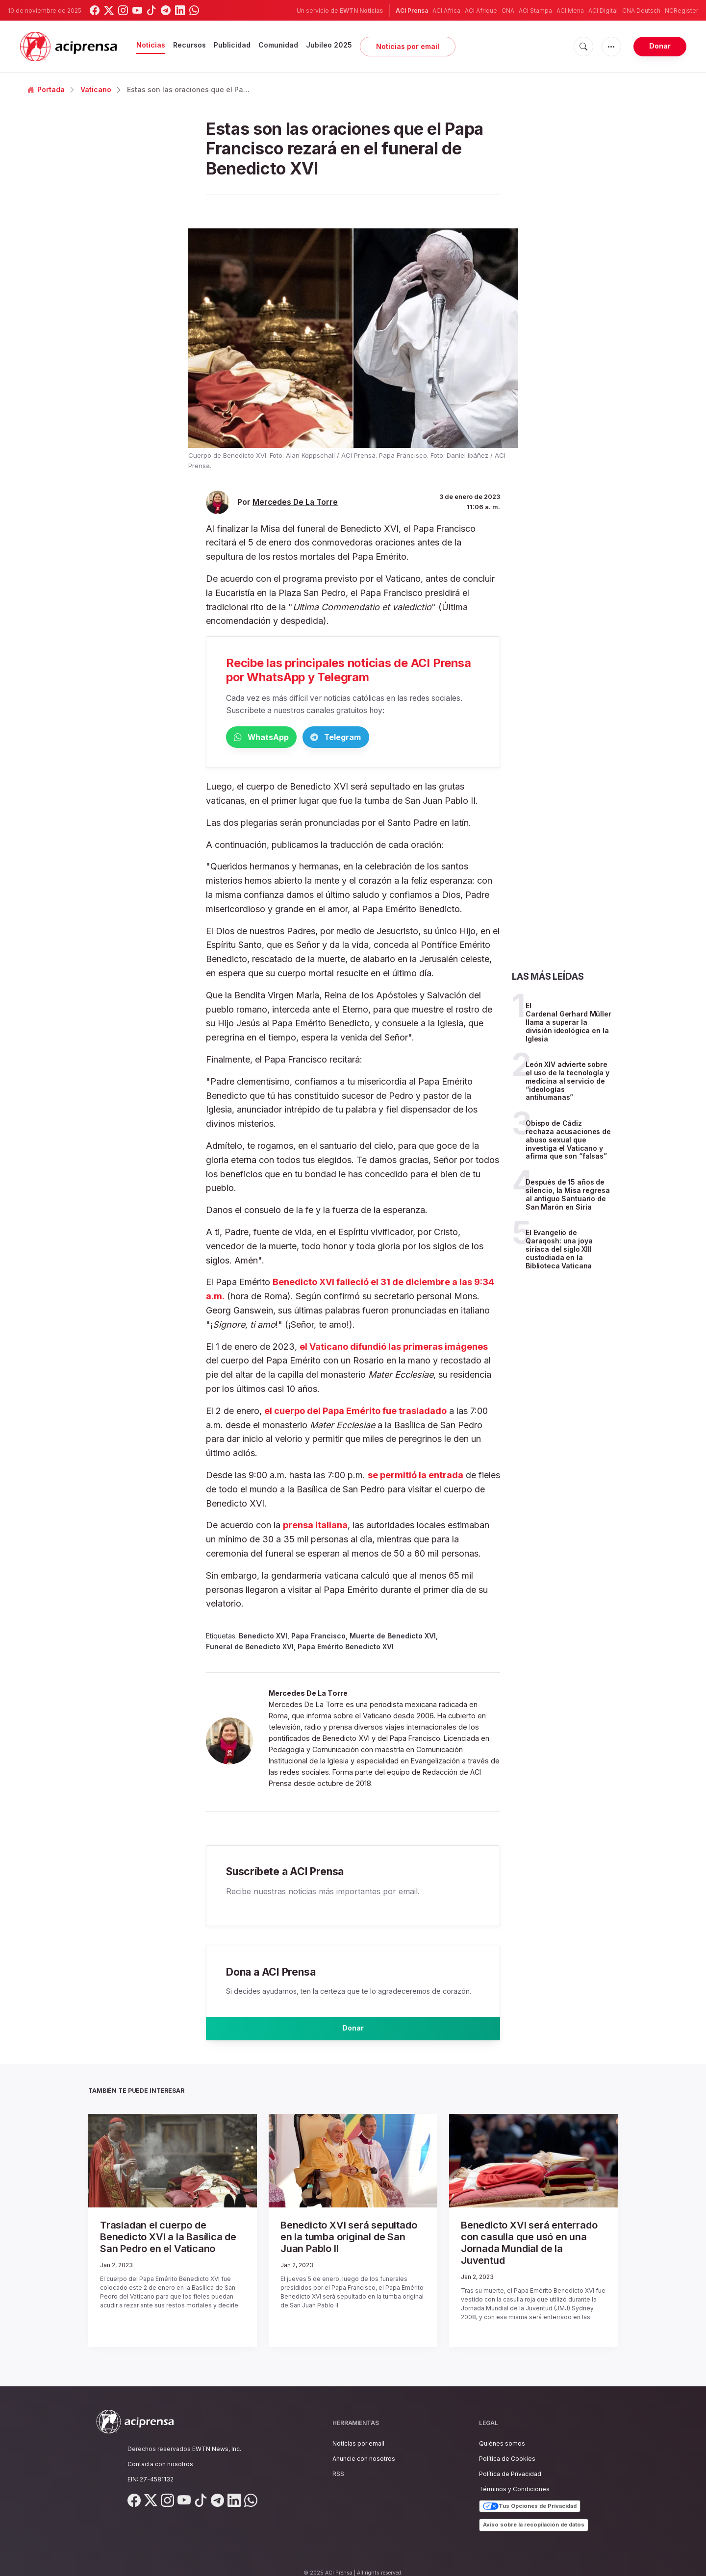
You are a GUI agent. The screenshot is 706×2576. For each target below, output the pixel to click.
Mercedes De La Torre (295, 502)
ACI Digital (603, 10)
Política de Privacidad (510, 2465)
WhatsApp (277, 738)
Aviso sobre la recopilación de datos (533, 2515)
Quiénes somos (502, 2434)
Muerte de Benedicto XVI (393, 1638)
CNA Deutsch (641, 10)
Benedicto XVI (263, 1638)
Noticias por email (407, 46)
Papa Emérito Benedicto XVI (346, 1648)
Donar (660, 46)
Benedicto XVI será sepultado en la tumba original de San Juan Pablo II (347, 2238)
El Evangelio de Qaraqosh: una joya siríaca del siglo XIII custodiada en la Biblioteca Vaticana (559, 1250)
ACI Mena (570, 10)
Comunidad (278, 45)
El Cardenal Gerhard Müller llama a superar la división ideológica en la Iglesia (568, 1023)
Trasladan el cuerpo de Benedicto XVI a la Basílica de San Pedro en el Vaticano (172, 2243)
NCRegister (681, 10)
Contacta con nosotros (160, 2454)
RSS (338, 2465)
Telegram (382, 738)
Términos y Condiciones (514, 2480)
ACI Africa (446, 10)
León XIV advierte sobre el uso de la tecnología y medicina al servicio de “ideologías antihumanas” (567, 1082)
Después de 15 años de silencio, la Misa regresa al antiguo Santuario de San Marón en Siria (568, 1196)
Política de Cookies (507, 2449)
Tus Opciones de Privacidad (530, 2497)
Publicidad (232, 45)
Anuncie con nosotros (363, 2449)
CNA (508, 10)
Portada (46, 89)
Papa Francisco (318, 1638)
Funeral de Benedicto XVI (250, 1648)
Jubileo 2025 (329, 45)
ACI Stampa (535, 10)
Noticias (150, 45)
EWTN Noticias (361, 10)
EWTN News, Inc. (216, 2439)
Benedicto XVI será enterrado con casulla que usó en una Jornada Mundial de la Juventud (526, 2243)
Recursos (189, 45)
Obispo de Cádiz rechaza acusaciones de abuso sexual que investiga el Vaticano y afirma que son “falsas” (568, 1141)
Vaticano (95, 89)
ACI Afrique (481, 10)
